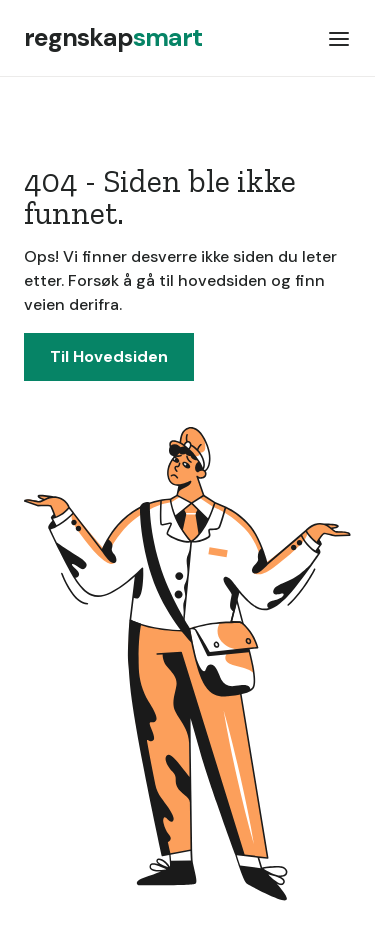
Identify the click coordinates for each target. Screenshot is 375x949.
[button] (339, 38)
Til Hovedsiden (109, 356)
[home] (113, 38)
